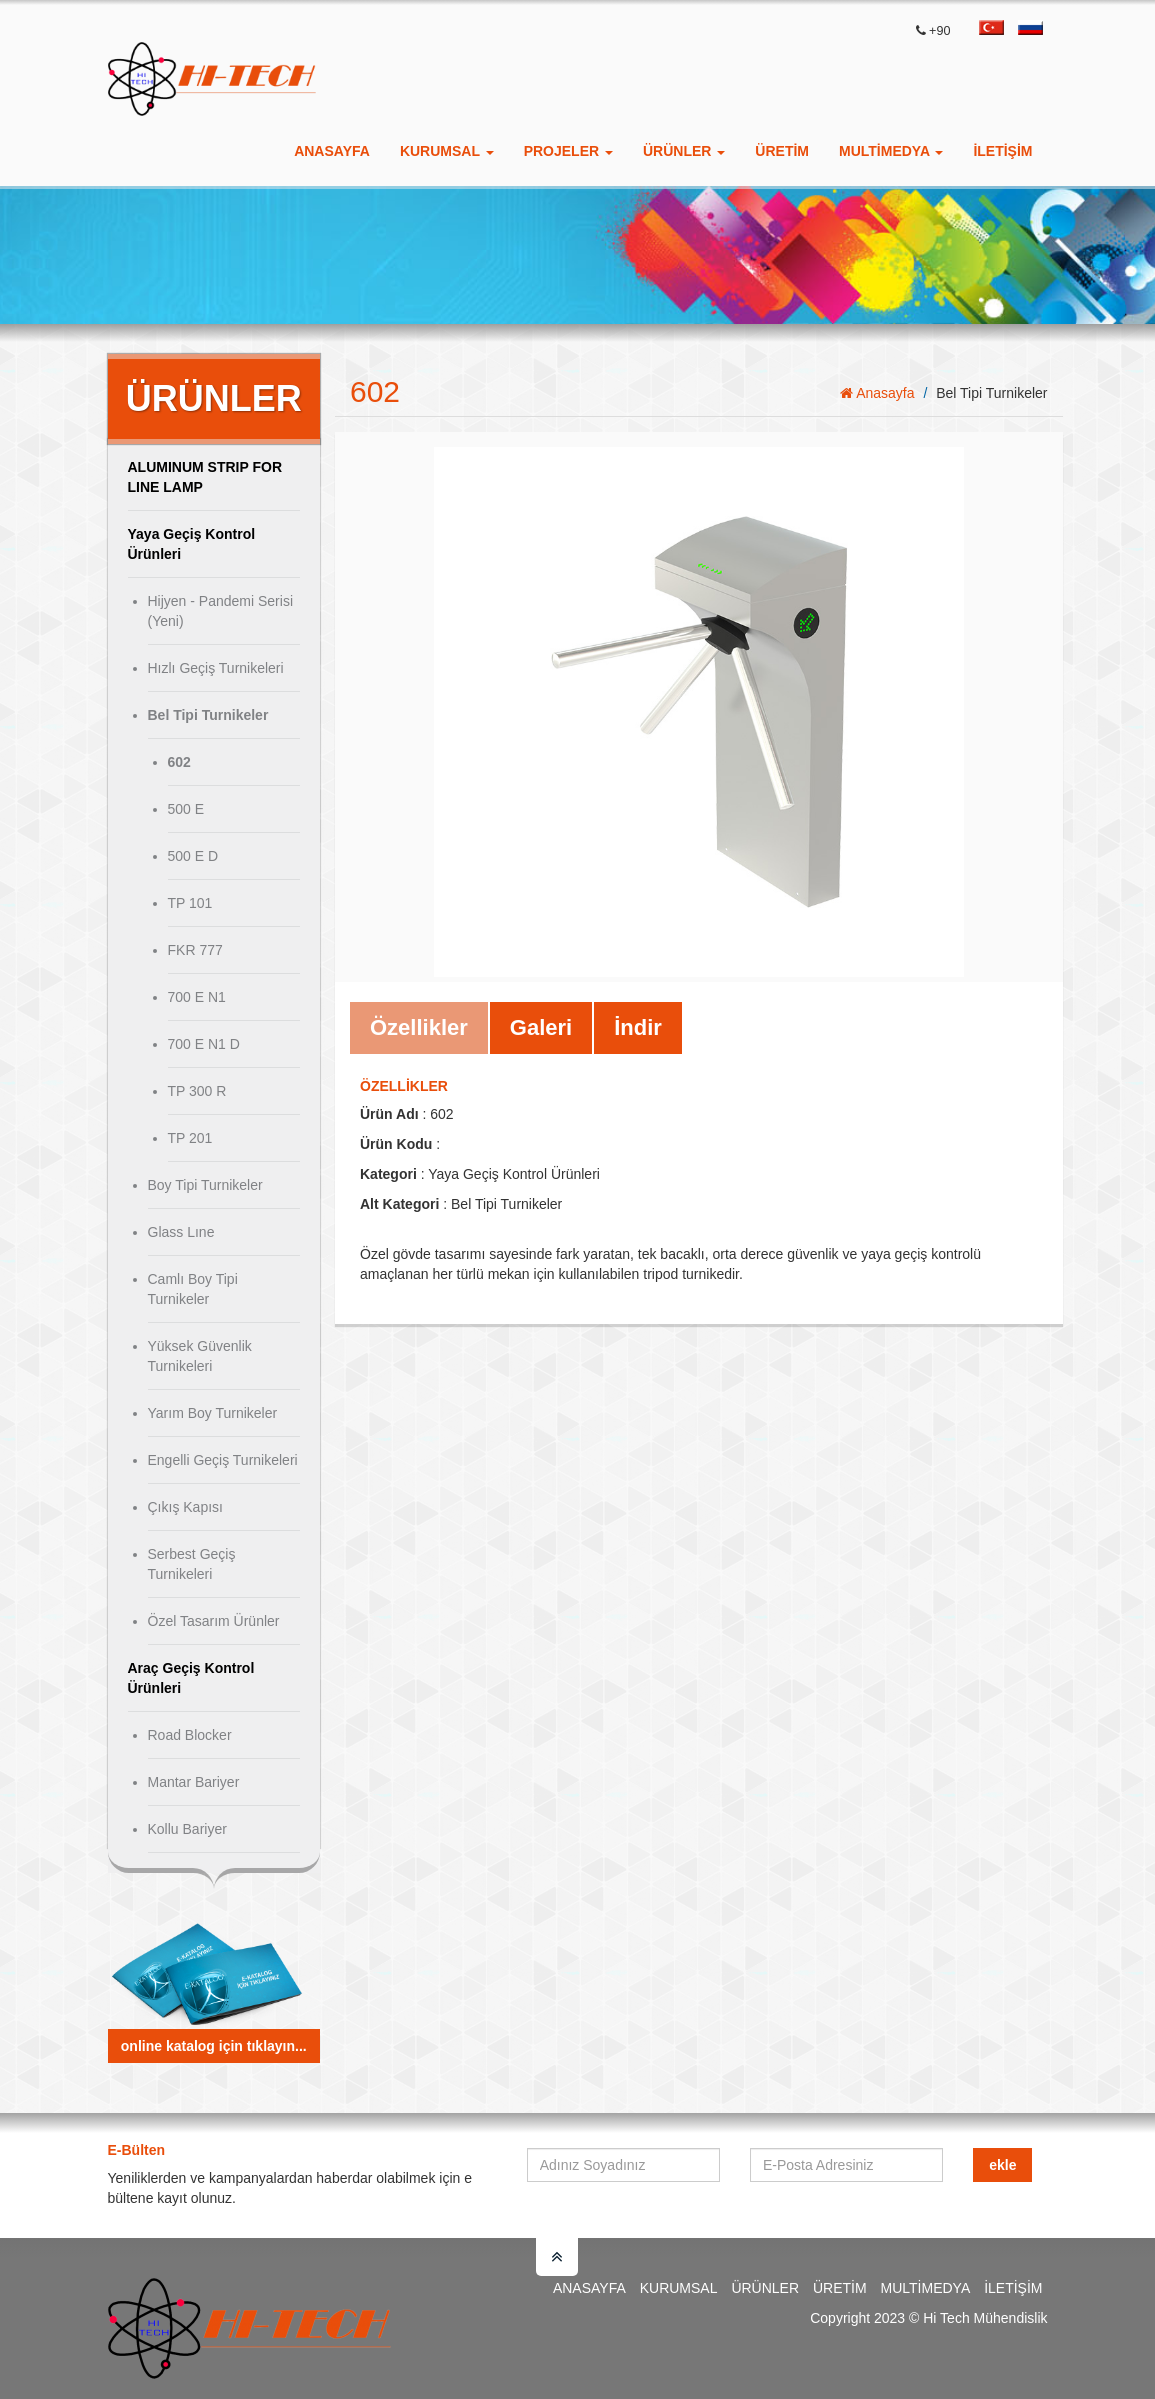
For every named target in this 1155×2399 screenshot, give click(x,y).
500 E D (193, 856)
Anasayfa (332, 151)
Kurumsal (679, 2288)
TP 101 (190, 903)
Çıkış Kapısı (185, 1507)
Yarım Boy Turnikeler (213, 1413)
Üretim (840, 2288)
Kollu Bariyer (187, 1829)
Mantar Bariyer (194, 1782)
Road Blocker (190, 1735)
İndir (638, 1027)
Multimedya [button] (891, 151)
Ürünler (765, 2288)
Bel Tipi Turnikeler (208, 715)
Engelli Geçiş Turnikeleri (223, 1460)
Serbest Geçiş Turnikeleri (192, 1564)
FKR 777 (195, 950)
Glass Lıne (181, 1232)
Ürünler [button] (684, 151)
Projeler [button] (568, 151)
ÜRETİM (782, 151)
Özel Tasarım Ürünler (214, 1621)
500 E (186, 809)
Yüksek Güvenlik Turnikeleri (200, 1356)
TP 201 (190, 1138)
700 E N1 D (204, 1044)
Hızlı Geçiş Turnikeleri (216, 668)
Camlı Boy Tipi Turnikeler (193, 1289)
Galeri (541, 1027)
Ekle (1002, 2165)
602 (179, 762)
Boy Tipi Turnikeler (205, 1185)
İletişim (1002, 151)
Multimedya (926, 2288)
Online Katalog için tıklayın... (214, 2046)
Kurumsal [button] (447, 151)
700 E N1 (197, 997)
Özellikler (419, 1027)
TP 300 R (197, 1091)
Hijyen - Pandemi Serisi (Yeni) (221, 611)
